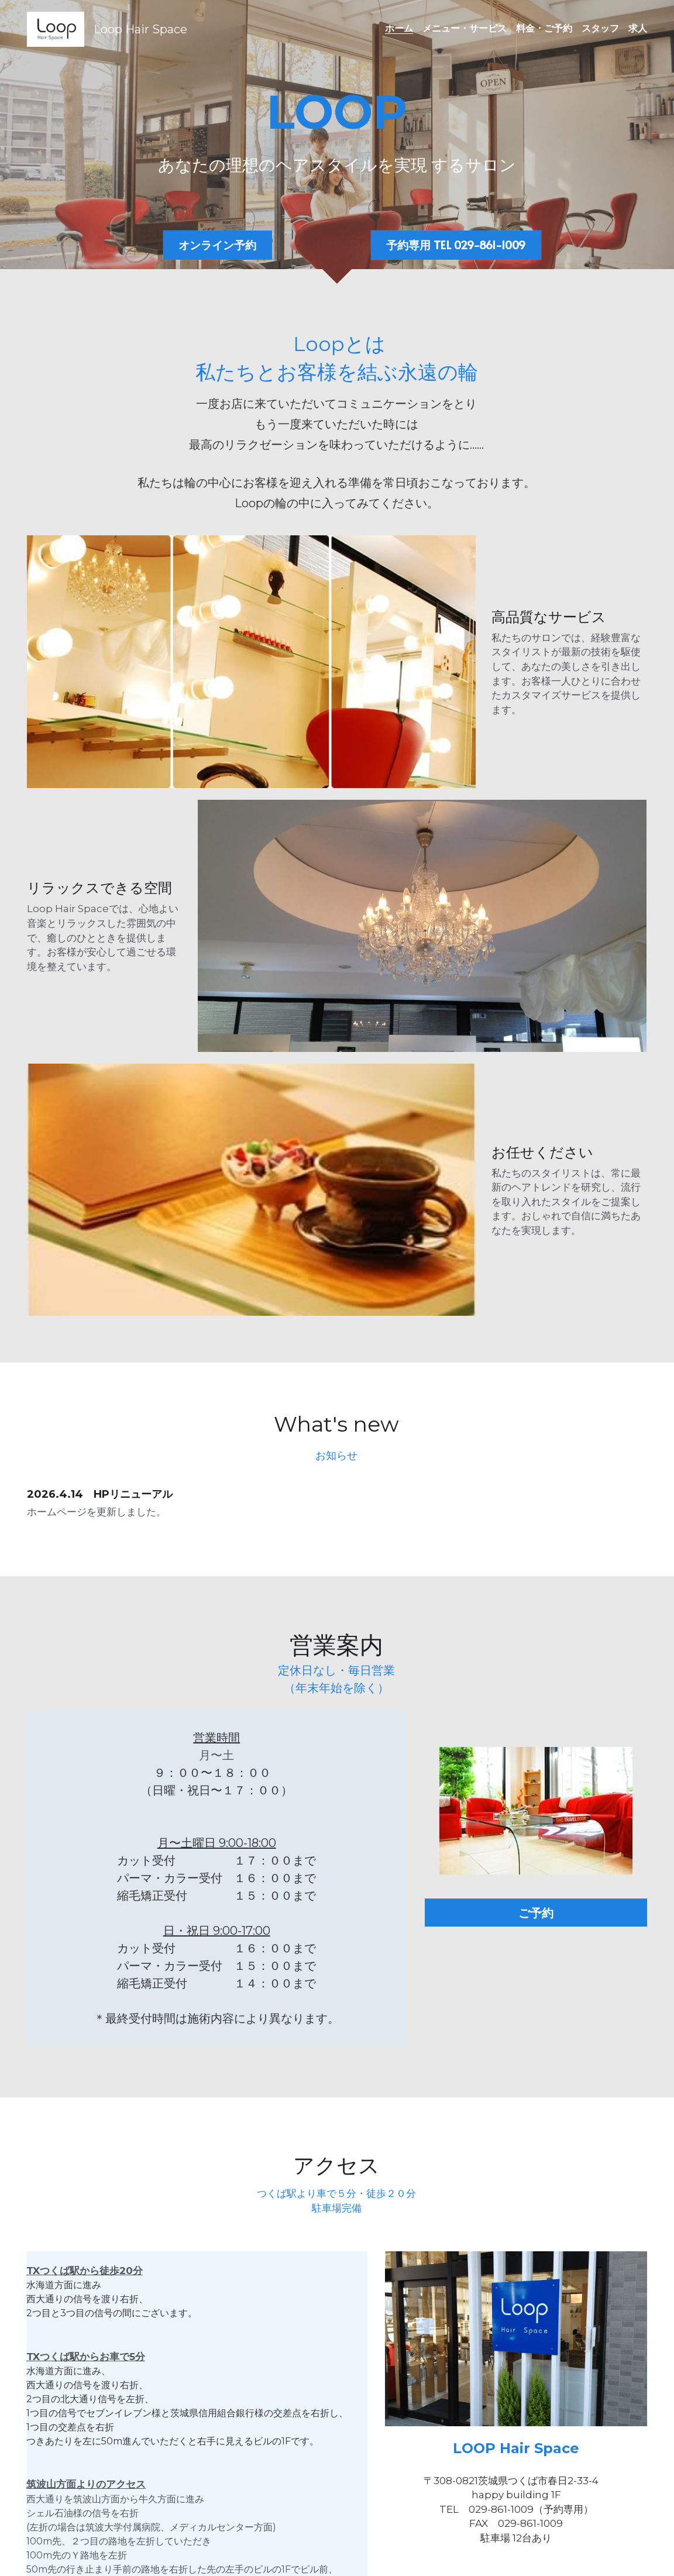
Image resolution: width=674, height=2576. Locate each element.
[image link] (55, 28)
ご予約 (549, 1646)
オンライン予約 (218, 246)
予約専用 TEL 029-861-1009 (456, 246)
